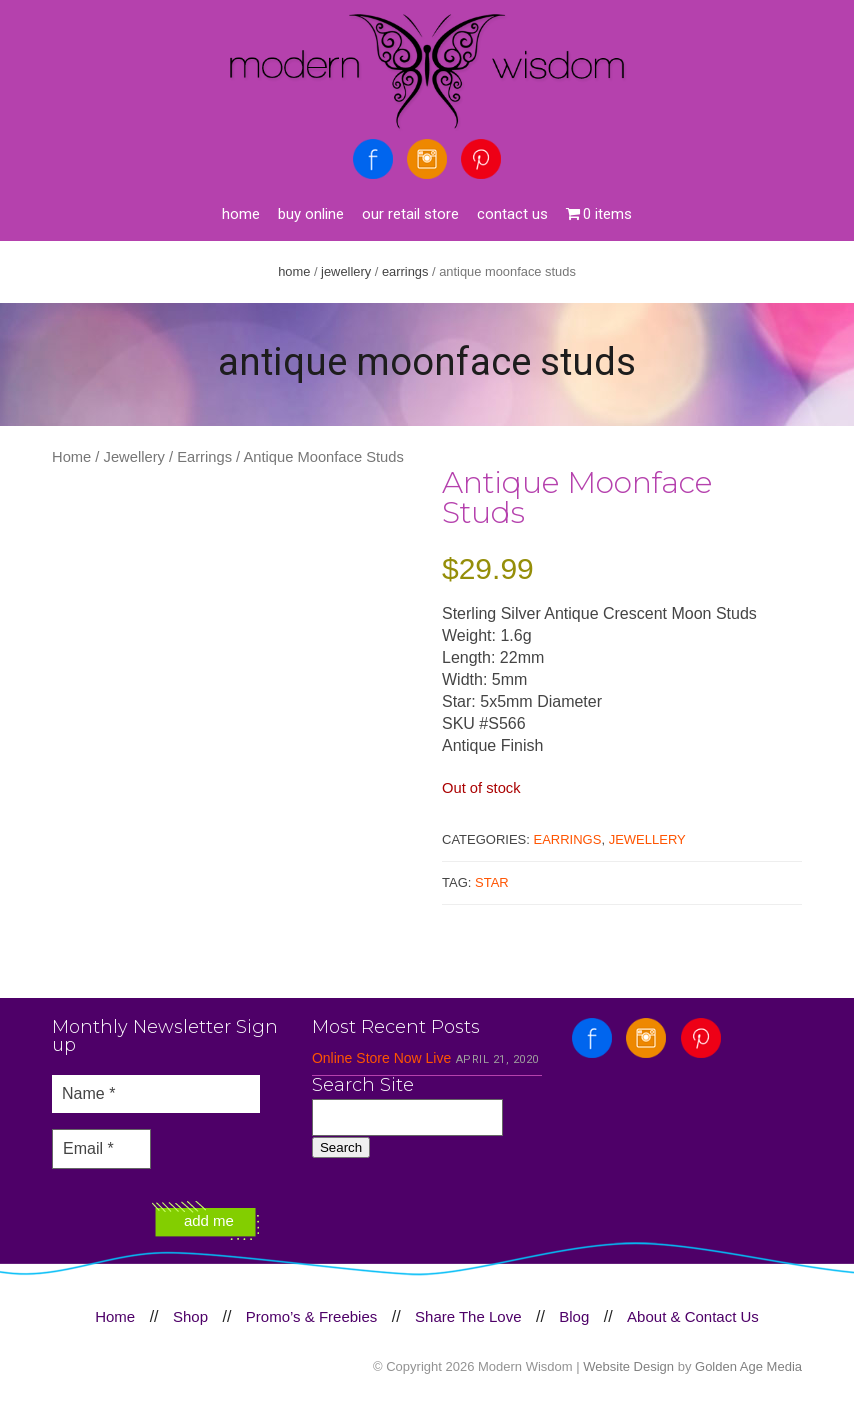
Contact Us (512, 214)
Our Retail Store (410, 214)
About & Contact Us (693, 1316)
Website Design (628, 1366)
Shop (190, 1316)
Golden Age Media (748, 1366)
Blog (574, 1316)
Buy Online (311, 214)
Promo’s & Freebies (311, 1316)
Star (492, 882)
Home (241, 214)
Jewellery (346, 271)
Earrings (405, 271)
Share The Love (468, 1316)
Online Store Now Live (381, 1058)
